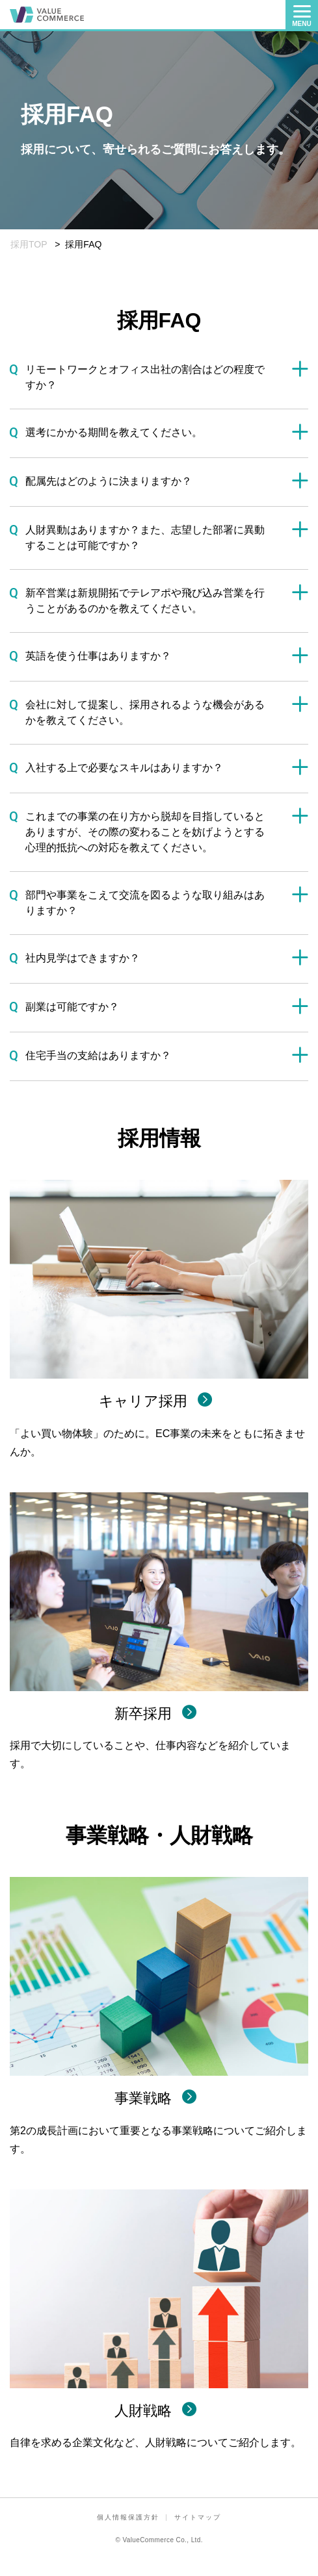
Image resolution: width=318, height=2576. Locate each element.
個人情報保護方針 (128, 2517)
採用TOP (28, 244)
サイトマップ (197, 2517)
